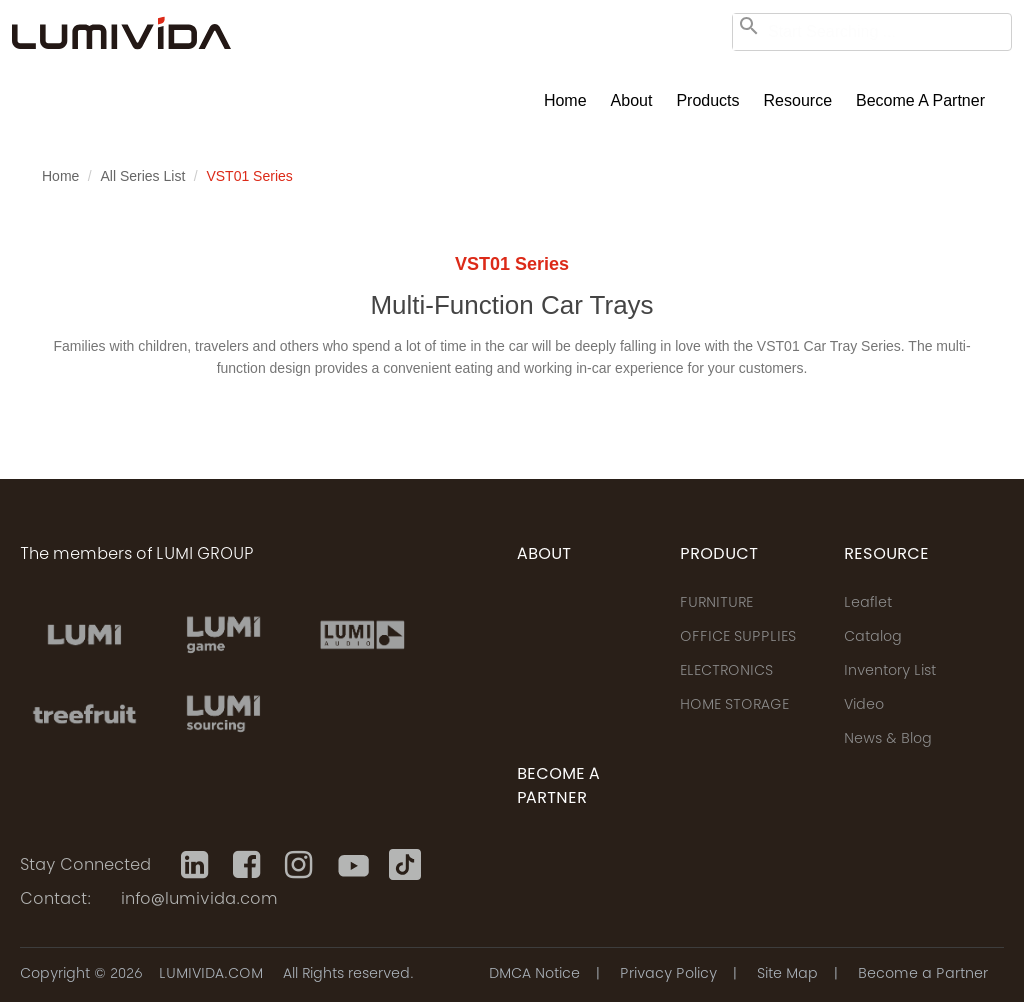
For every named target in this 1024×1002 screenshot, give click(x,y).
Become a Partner (920, 100)
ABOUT (544, 555)
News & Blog (888, 740)
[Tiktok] (405, 865)
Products (707, 100)
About (632, 100)
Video (864, 706)
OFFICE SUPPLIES (738, 638)
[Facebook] (249, 865)
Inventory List (890, 672)
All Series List (142, 176)
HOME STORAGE (734, 706)
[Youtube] (353, 865)
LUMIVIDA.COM (211, 975)
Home (565, 100)
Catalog (873, 638)
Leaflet (868, 604)
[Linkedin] (197, 865)
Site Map (787, 975)
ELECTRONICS (726, 672)
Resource (798, 100)
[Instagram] (301, 865)
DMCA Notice (534, 975)
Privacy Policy (668, 975)
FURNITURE (716, 604)
